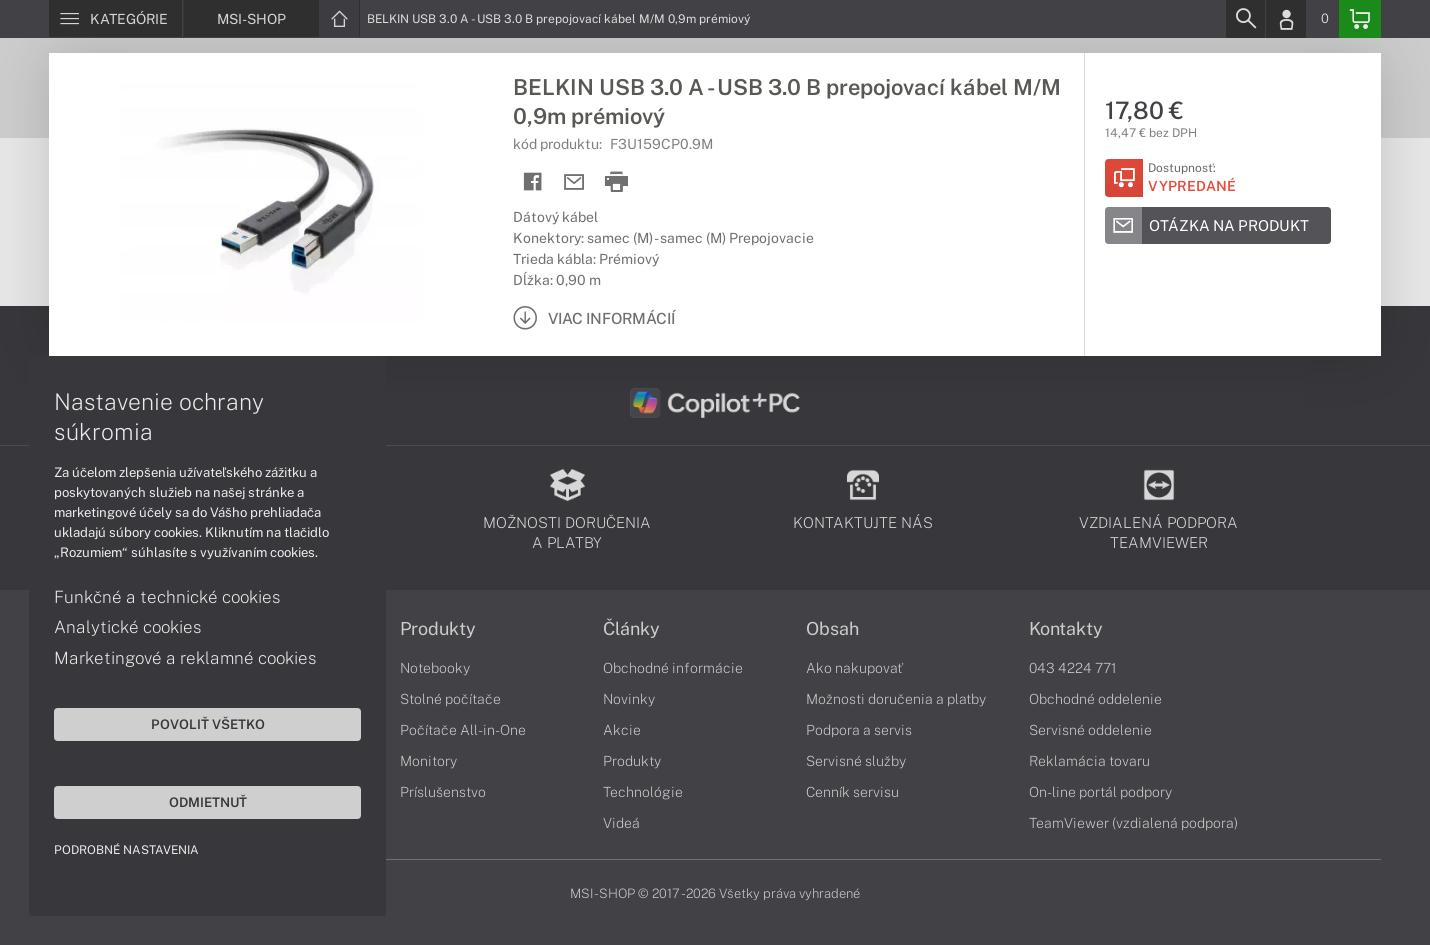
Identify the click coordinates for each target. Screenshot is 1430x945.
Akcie (622, 730)
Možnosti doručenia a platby (896, 699)
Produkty (438, 629)
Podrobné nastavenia (127, 849)
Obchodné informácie (673, 668)
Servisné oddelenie (1090, 730)
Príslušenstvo (443, 792)
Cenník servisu (852, 792)
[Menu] (115, 19)
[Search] (1245, 19)
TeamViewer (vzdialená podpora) (1133, 823)
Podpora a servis (859, 730)
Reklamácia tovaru (1089, 761)
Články (631, 629)
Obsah (832, 629)
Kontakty (1066, 629)
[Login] (1286, 19)
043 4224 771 (1073, 668)
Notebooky (435, 668)
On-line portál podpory (1100, 792)
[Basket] (1360, 19)
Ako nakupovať (854, 668)
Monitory (428, 761)
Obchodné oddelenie (1095, 699)
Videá (621, 823)
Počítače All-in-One (463, 730)
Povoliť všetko (190, 723)
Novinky (629, 699)
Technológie (643, 792)
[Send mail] (574, 182)
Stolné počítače (450, 699)
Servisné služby (856, 761)
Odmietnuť (190, 801)
